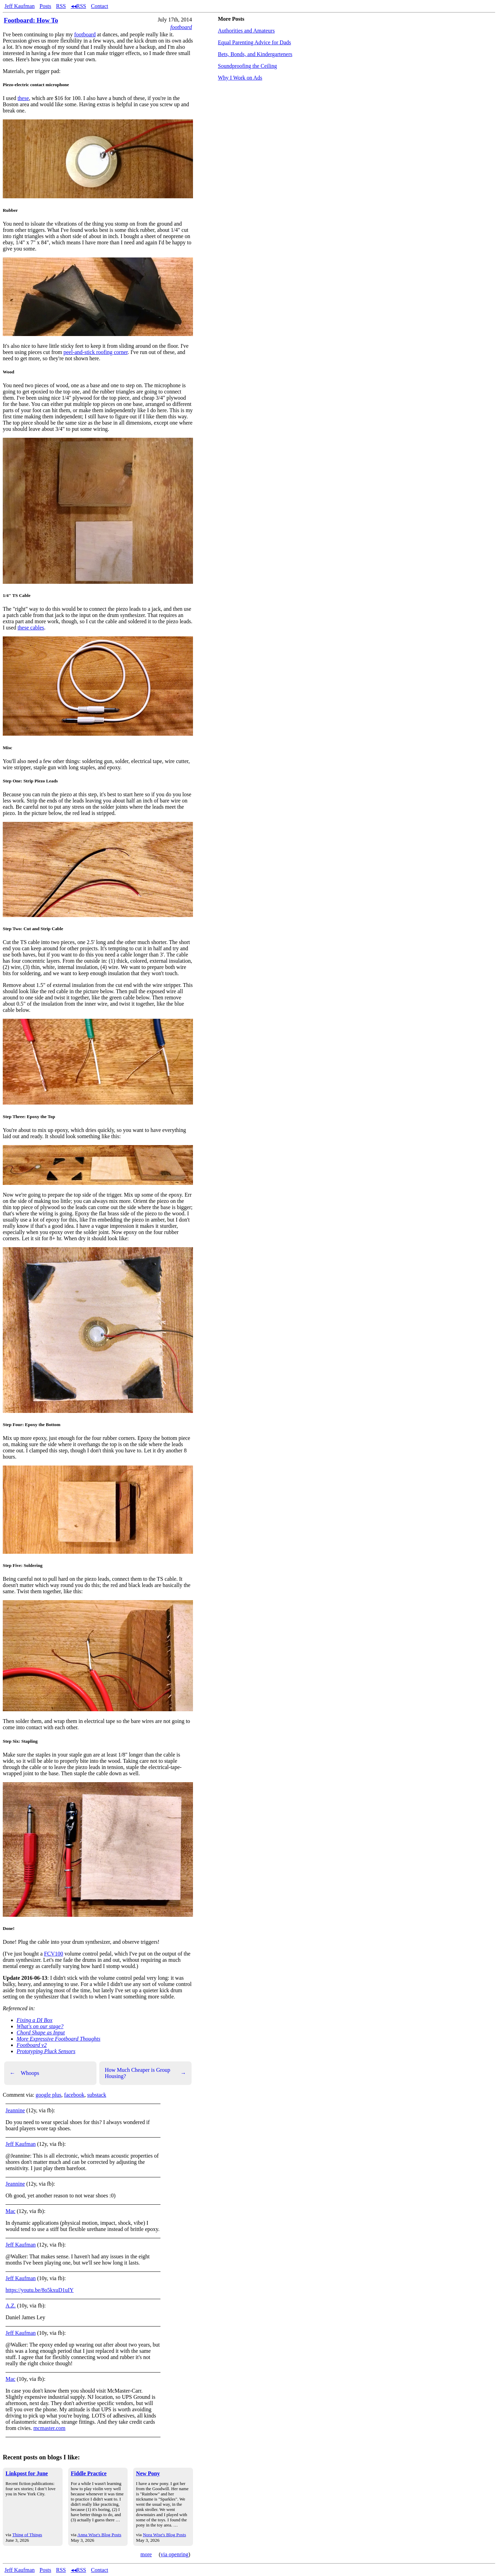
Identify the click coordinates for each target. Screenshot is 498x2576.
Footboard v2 (32, 2045)
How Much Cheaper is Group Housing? (145, 2073)
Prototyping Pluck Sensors (46, 2051)
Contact (99, 6)
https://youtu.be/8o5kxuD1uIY (40, 2290)
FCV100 (53, 1954)
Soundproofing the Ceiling (247, 66)
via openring (174, 2554)
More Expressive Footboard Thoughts (58, 2039)
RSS (61, 6)
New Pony (148, 2473)
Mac (10, 2211)
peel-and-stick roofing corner (96, 352)
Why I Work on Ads (240, 78)
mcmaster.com (49, 2428)
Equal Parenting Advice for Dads (254, 42)
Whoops (24, 2073)
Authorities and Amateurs (246, 31)
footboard (181, 27)
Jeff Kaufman (19, 6)
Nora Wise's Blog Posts (164, 2534)
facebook (74, 2095)
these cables (31, 628)
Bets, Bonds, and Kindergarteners (255, 54)
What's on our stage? (40, 2026)
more (146, 2554)
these (23, 98)
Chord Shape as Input (41, 2032)
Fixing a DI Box (35, 2020)
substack (96, 2095)
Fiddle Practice (89, 2473)
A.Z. (11, 2306)
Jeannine (15, 2110)
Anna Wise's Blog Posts (99, 2534)
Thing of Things (27, 2534)
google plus (48, 2095)
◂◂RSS (78, 6)
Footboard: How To (31, 20)
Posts (45, 6)
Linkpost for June (27, 2473)
